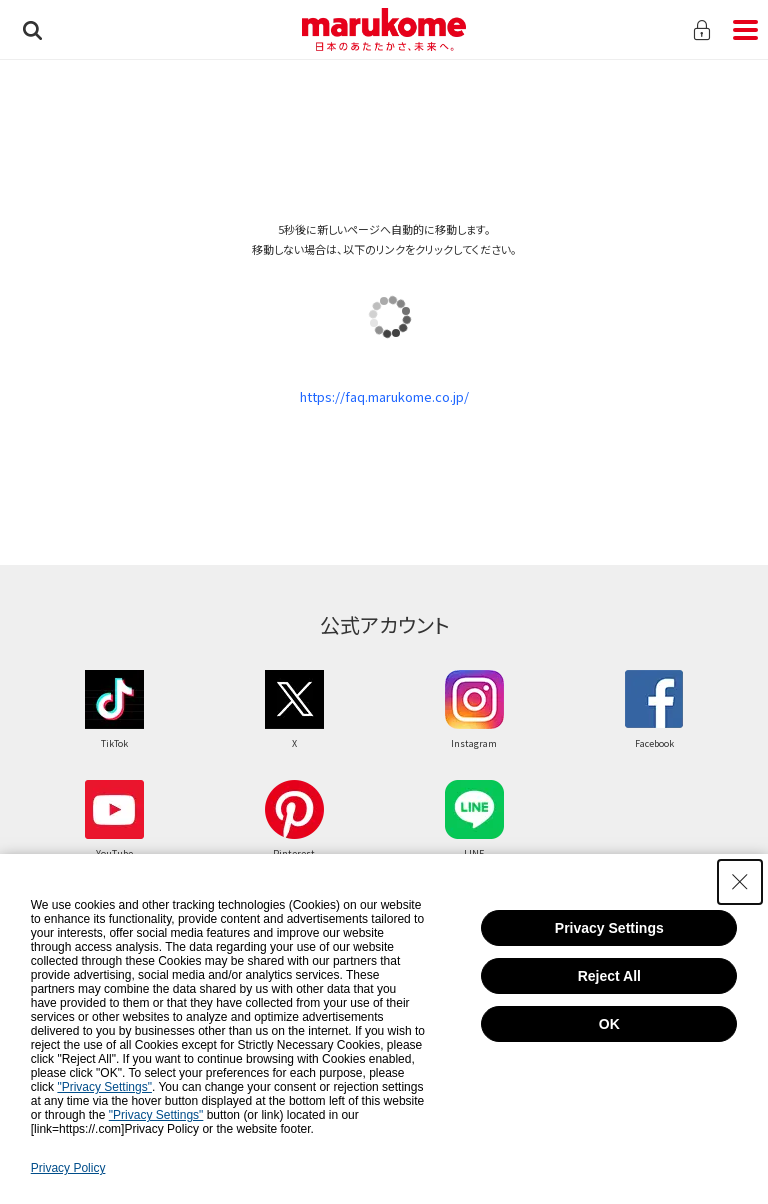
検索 (32, 30)
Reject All (609, 976)
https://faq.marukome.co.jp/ (384, 397)
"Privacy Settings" (104, 1087)
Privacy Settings (609, 928)
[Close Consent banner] (740, 882)
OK (609, 1024)
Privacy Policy (68, 1168)
